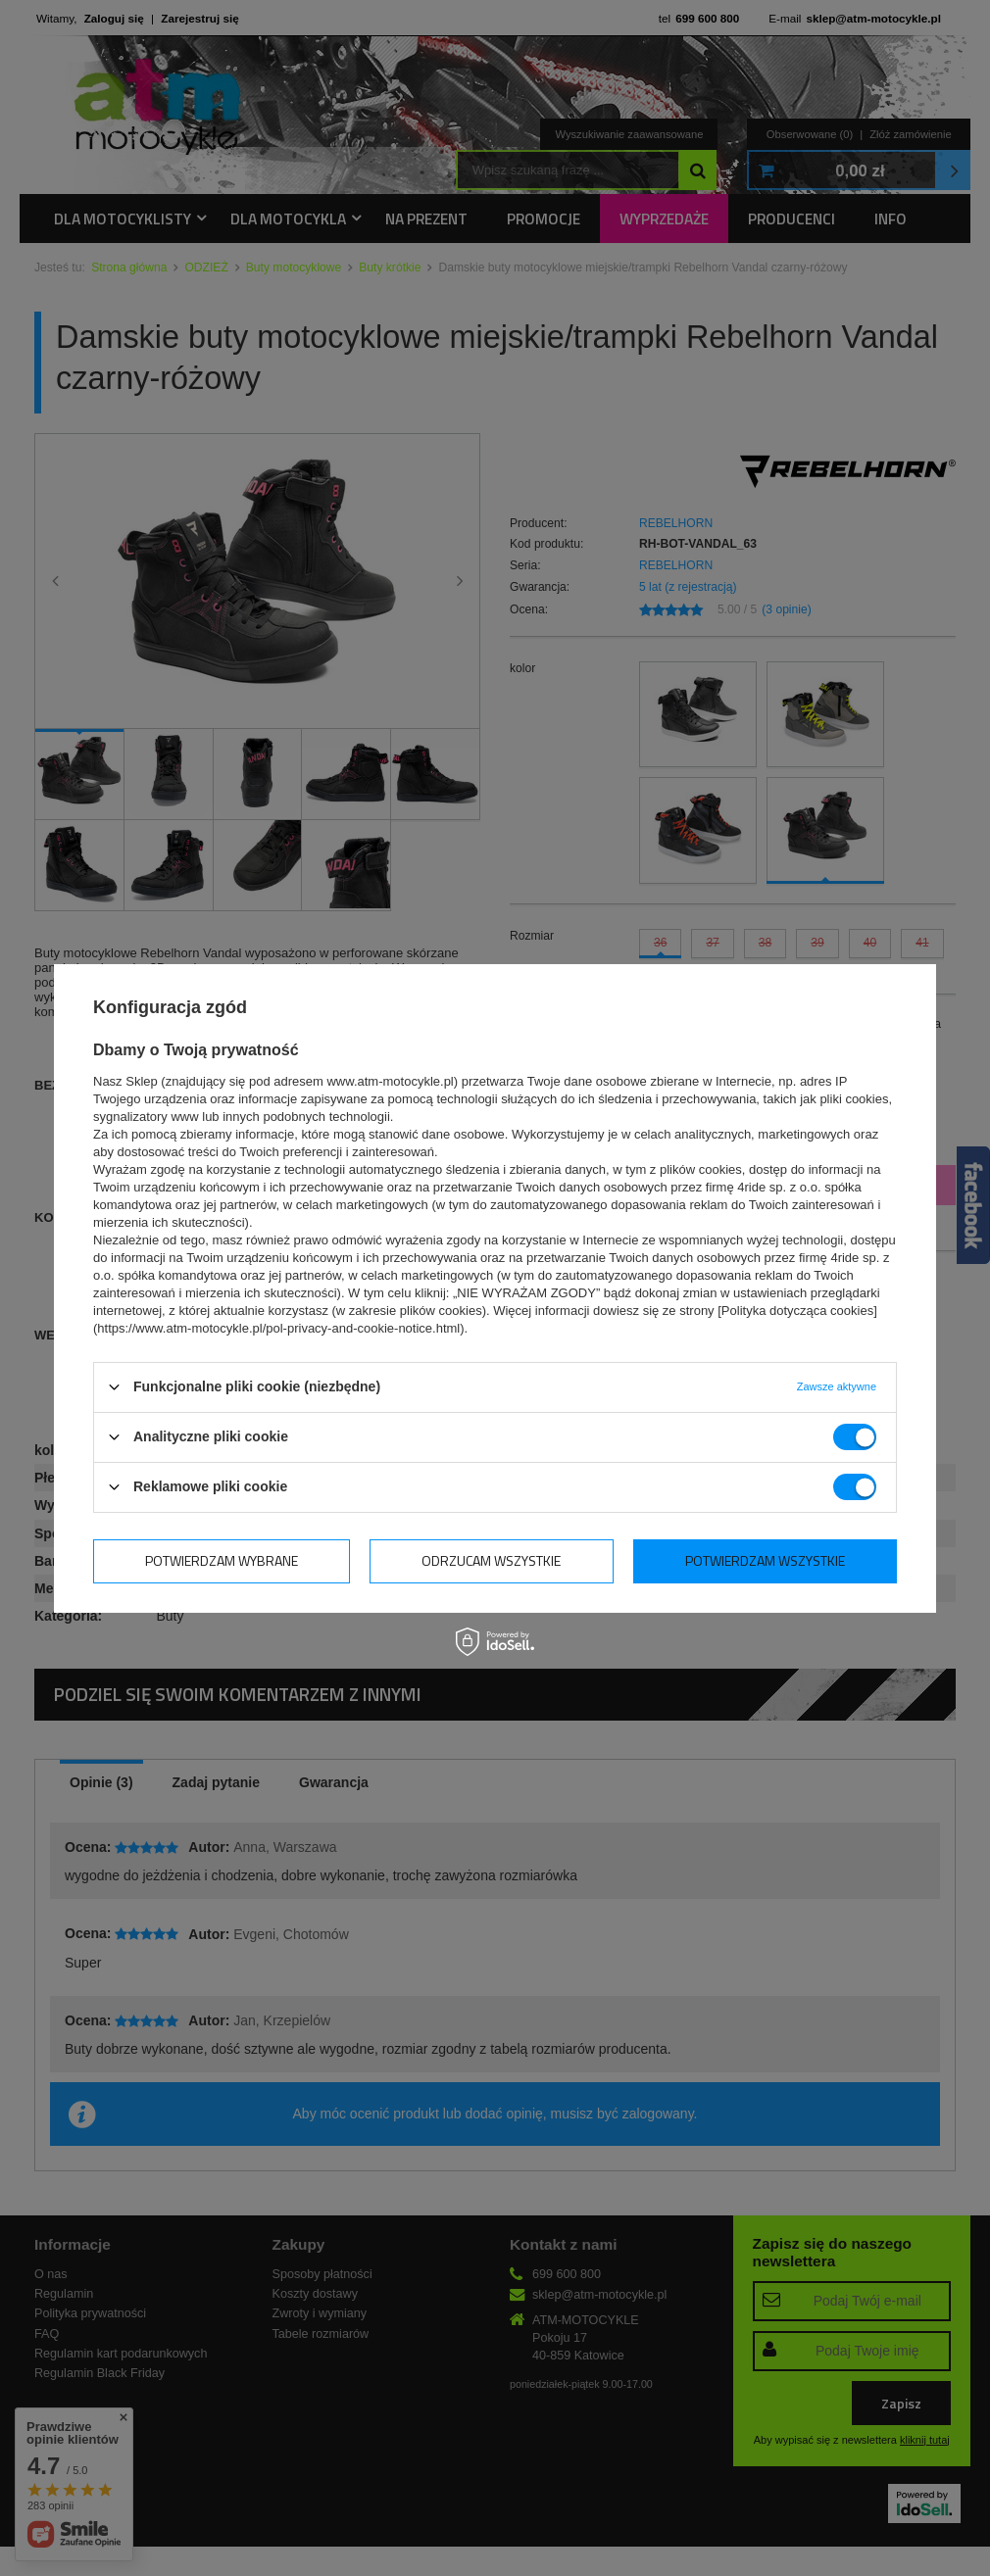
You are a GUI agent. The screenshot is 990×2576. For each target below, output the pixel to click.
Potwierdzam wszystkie (765, 1560)
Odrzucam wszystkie (491, 1560)
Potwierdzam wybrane (221, 1560)
